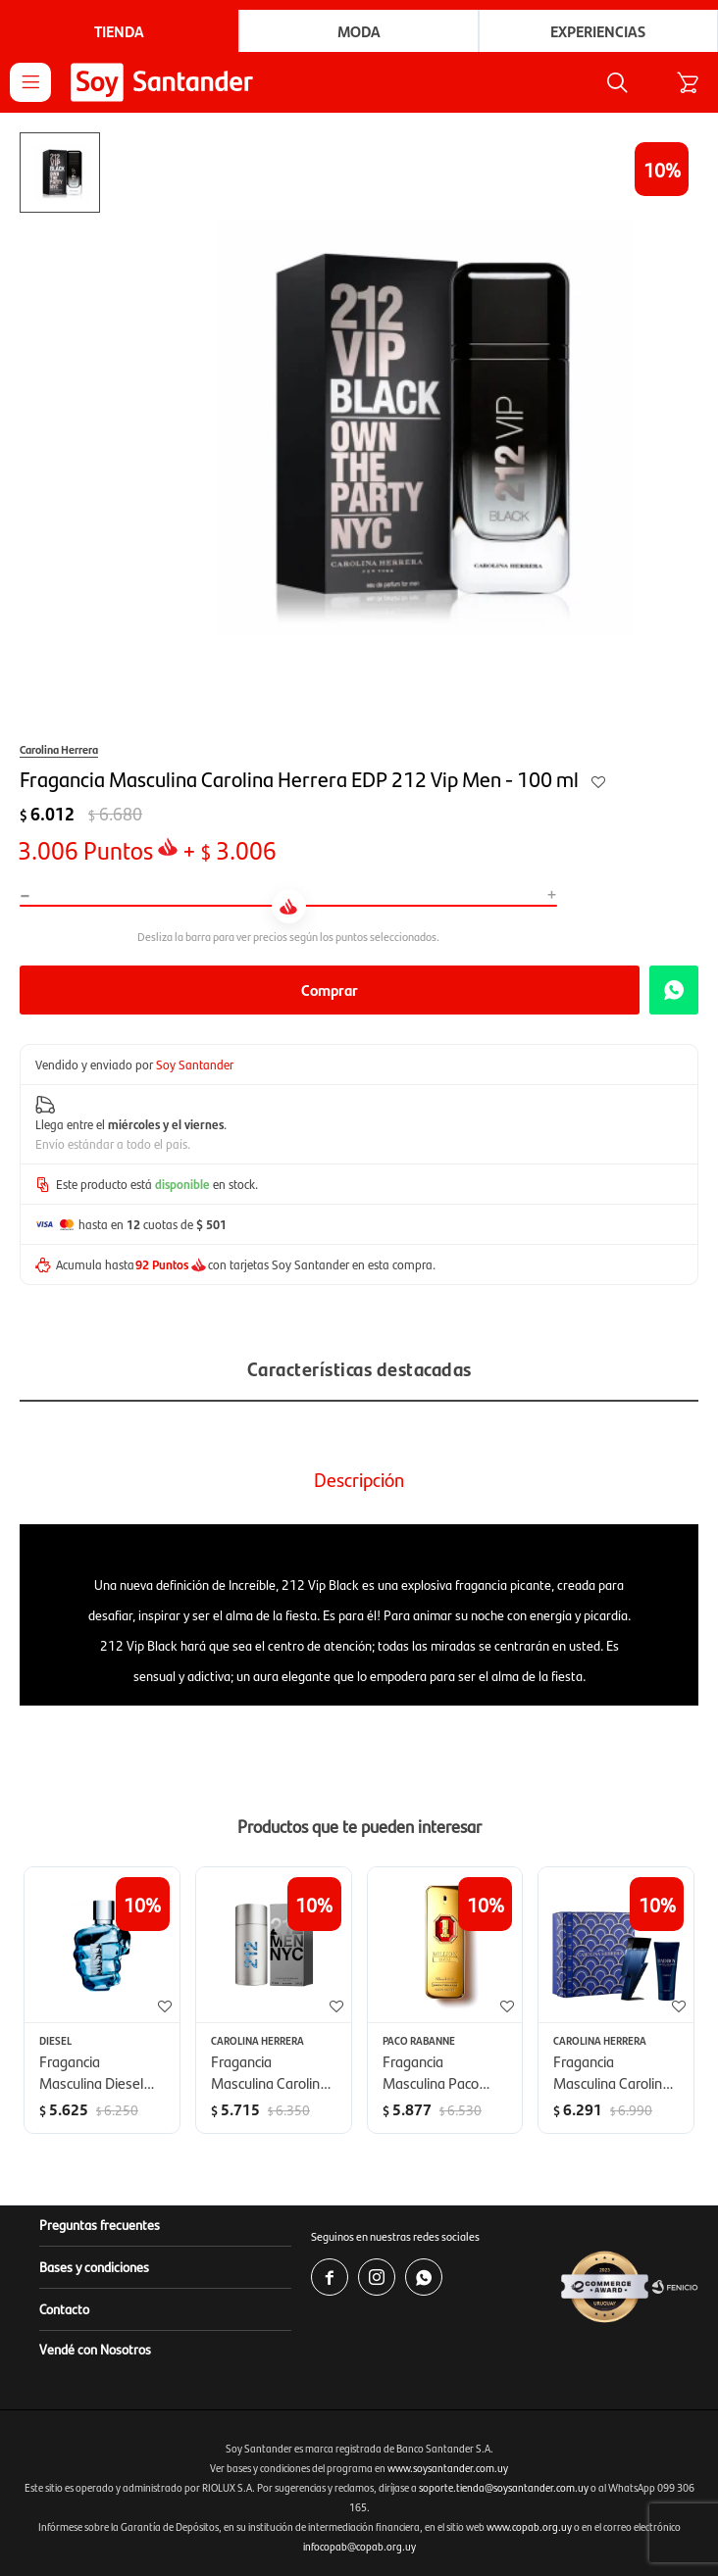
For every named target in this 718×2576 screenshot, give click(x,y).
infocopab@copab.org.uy (359, 2546)
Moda (359, 31)
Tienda (119, 31)
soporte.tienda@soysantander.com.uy (504, 2487)
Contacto (64, 2308)
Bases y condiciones (94, 2266)
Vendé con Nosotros (95, 2348)
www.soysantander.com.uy (447, 2467)
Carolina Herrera (59, 749)
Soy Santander (194, 1064)
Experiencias (597, 31)
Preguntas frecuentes (99, 2224)
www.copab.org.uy (529, 2526)
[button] (617, 82)
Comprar (329, 989)
